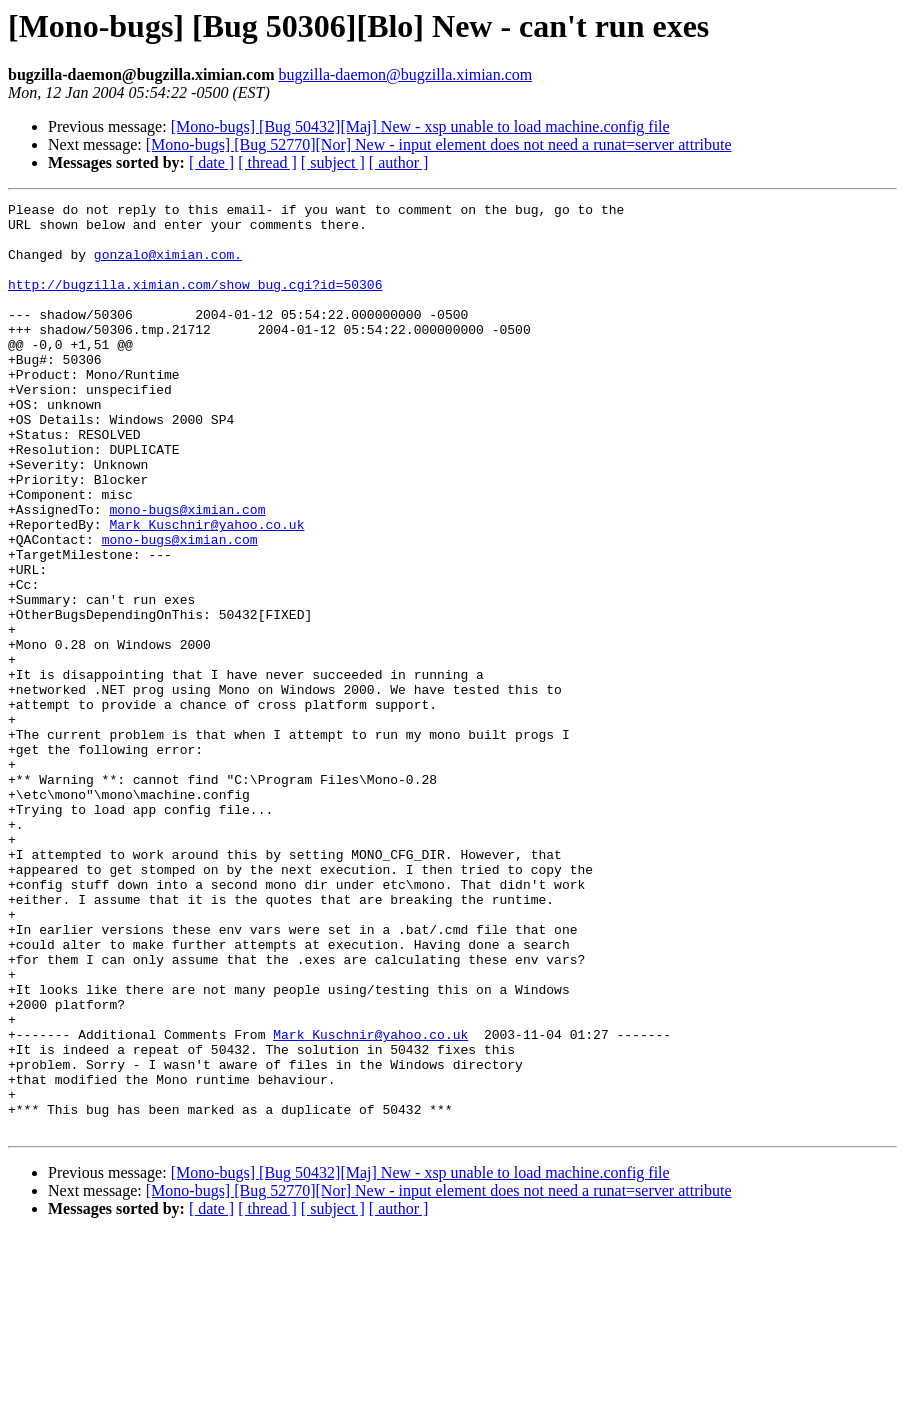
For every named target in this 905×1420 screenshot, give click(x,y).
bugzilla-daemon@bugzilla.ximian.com (405, 74)
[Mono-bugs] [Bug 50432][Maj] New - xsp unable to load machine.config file (420, 126)
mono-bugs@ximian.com (187, 572)
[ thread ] (267, 162)
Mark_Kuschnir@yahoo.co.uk (206, 590)
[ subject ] (333, 162)
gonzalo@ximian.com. (168, 266)
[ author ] (399, 162)
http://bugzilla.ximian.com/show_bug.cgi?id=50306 (195, 302)
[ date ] (211, 162)
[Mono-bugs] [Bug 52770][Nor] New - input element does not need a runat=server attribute (439, 144)
